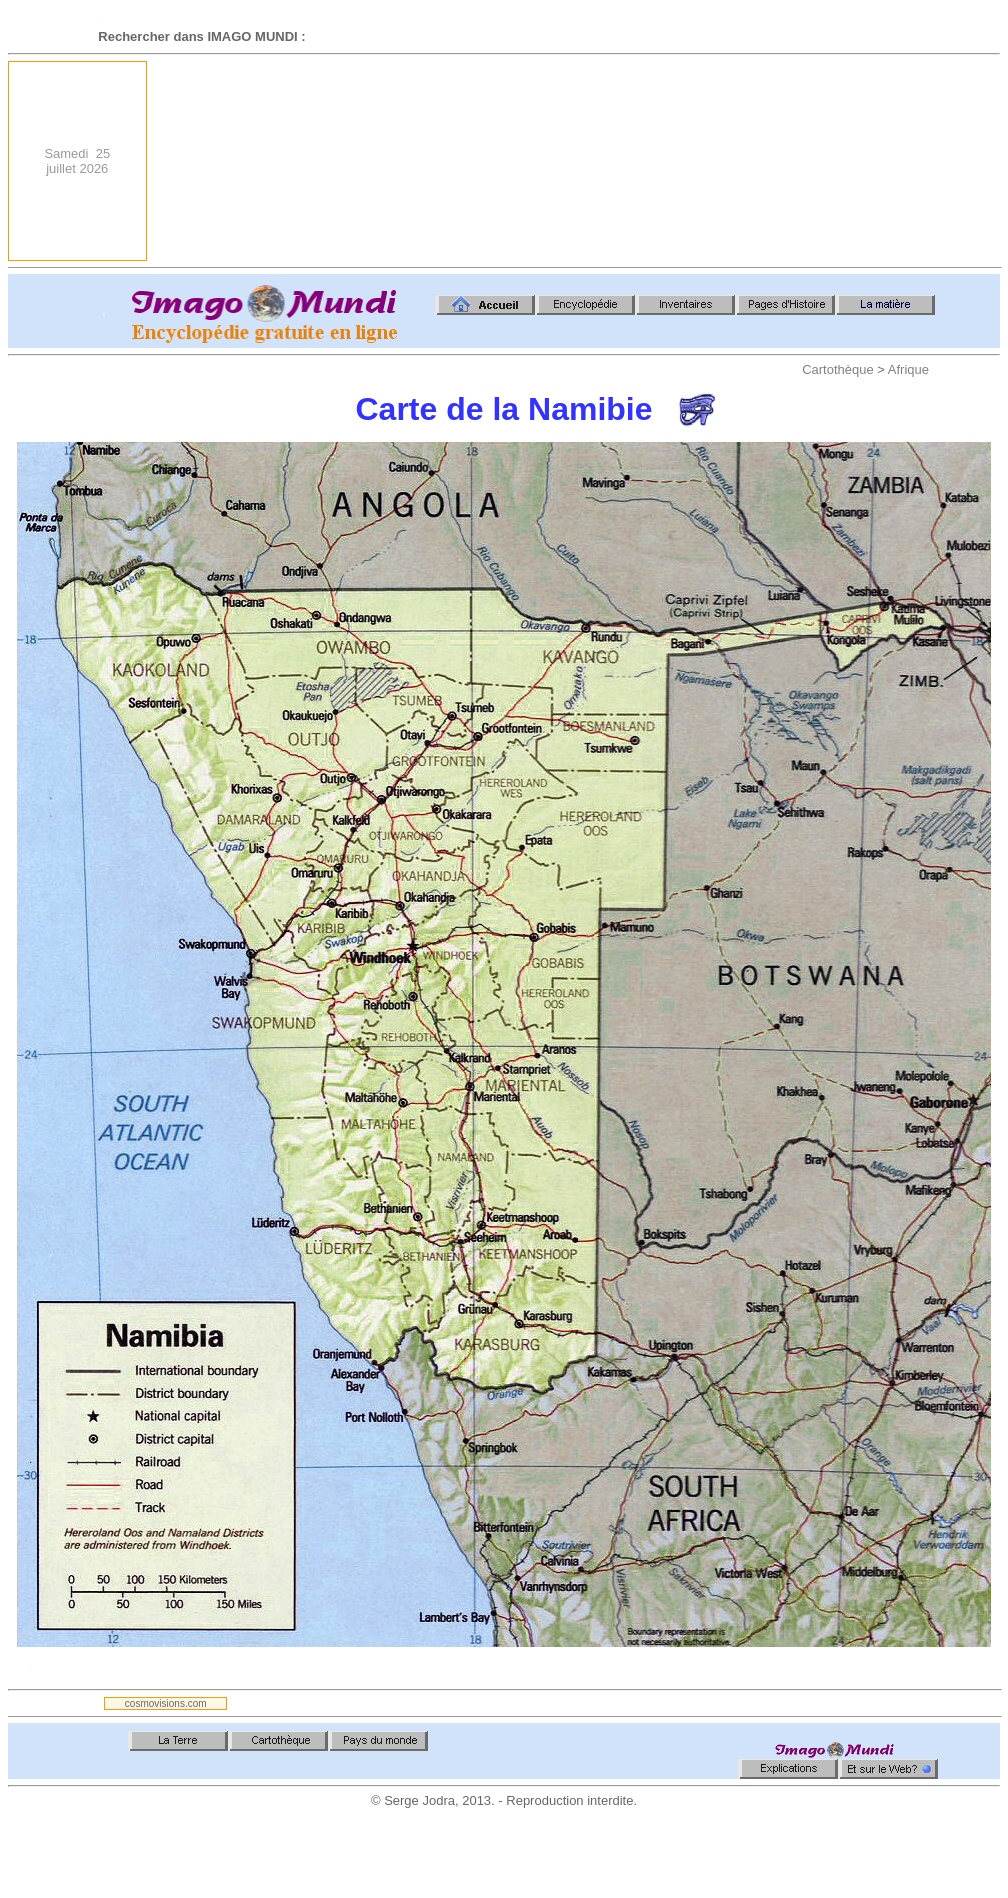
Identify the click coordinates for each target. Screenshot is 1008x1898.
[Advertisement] (883, 161)
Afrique (908, 369)
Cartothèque (838, 369)
